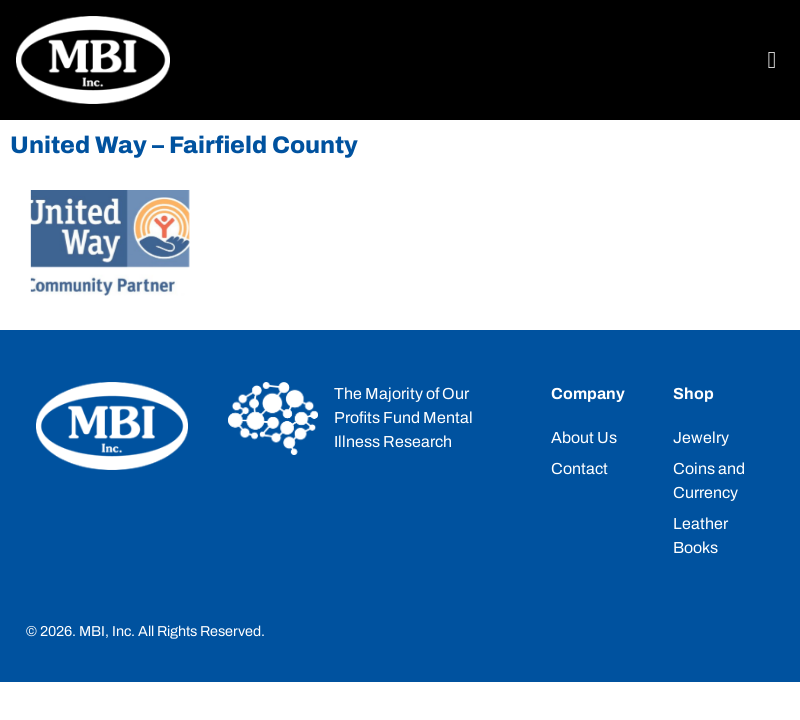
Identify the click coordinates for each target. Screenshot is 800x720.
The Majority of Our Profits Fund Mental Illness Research (403, 417)
